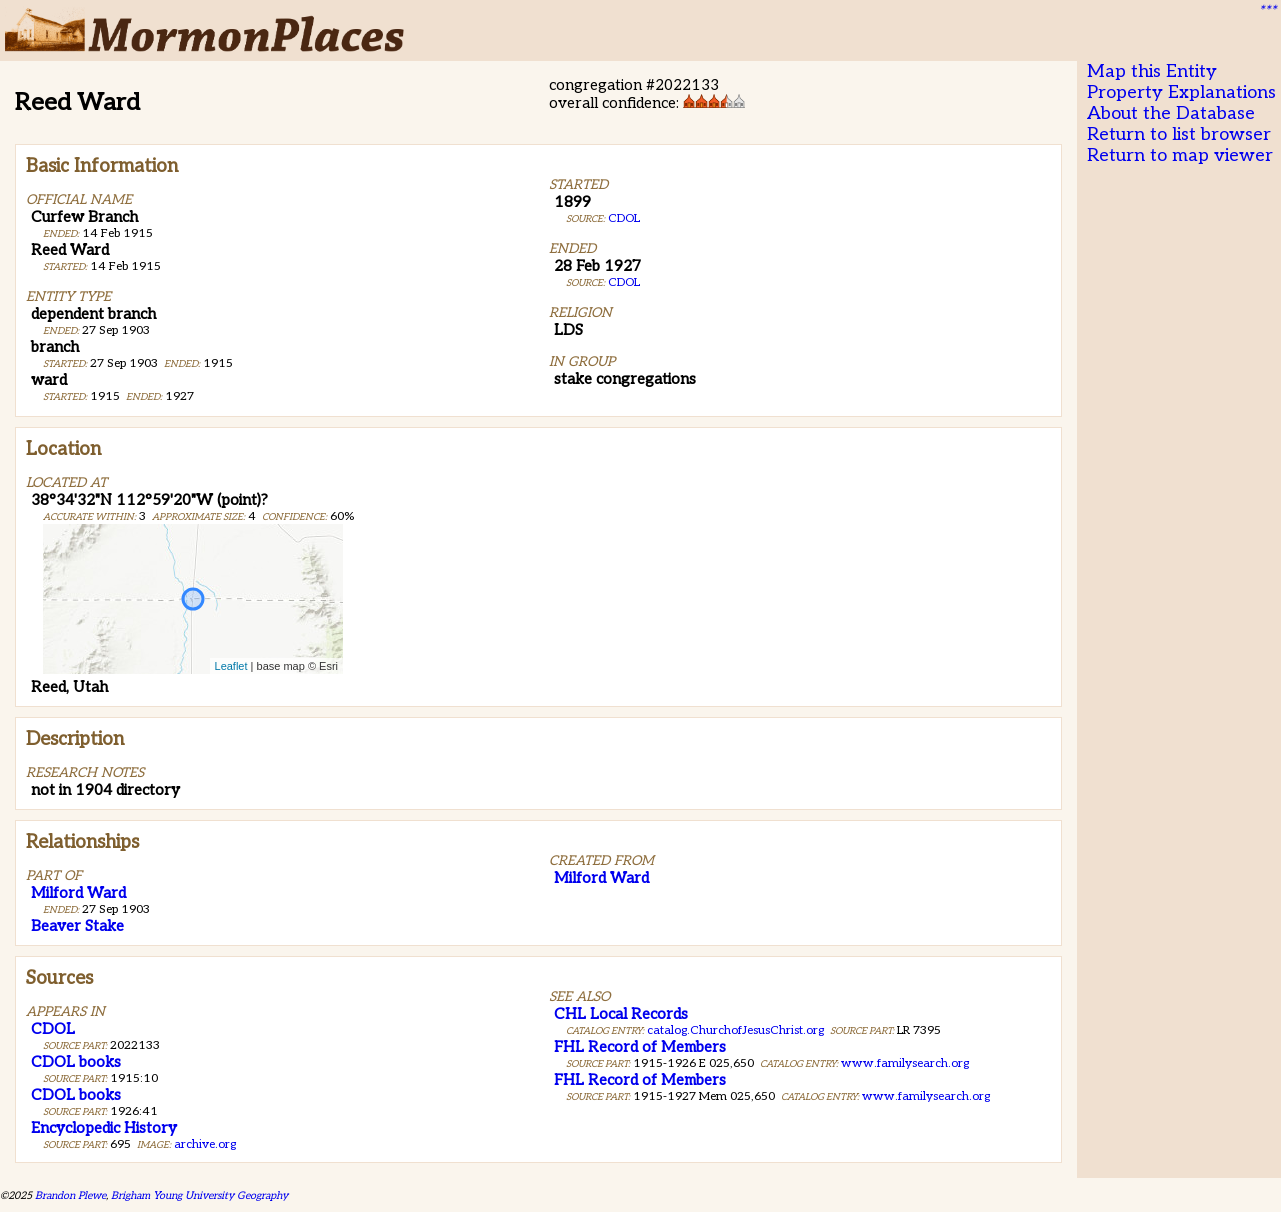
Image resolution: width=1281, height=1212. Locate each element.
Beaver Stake (77, 926)
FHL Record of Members (640, 1047)
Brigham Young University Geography (199, 1195)
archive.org (205, 1144)
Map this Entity (1152, 71)
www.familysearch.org (905, 1063)
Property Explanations (1181, 92)
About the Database (1171, 113)
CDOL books (76, 1062)
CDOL (624, 218)
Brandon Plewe (70, 1195)
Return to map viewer (1180, 155)
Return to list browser (1179, 134)
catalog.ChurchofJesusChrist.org (735, 1030)
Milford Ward (78, 893)
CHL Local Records (621, 1014)
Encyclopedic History (104, 1128)
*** (1267, 11)
